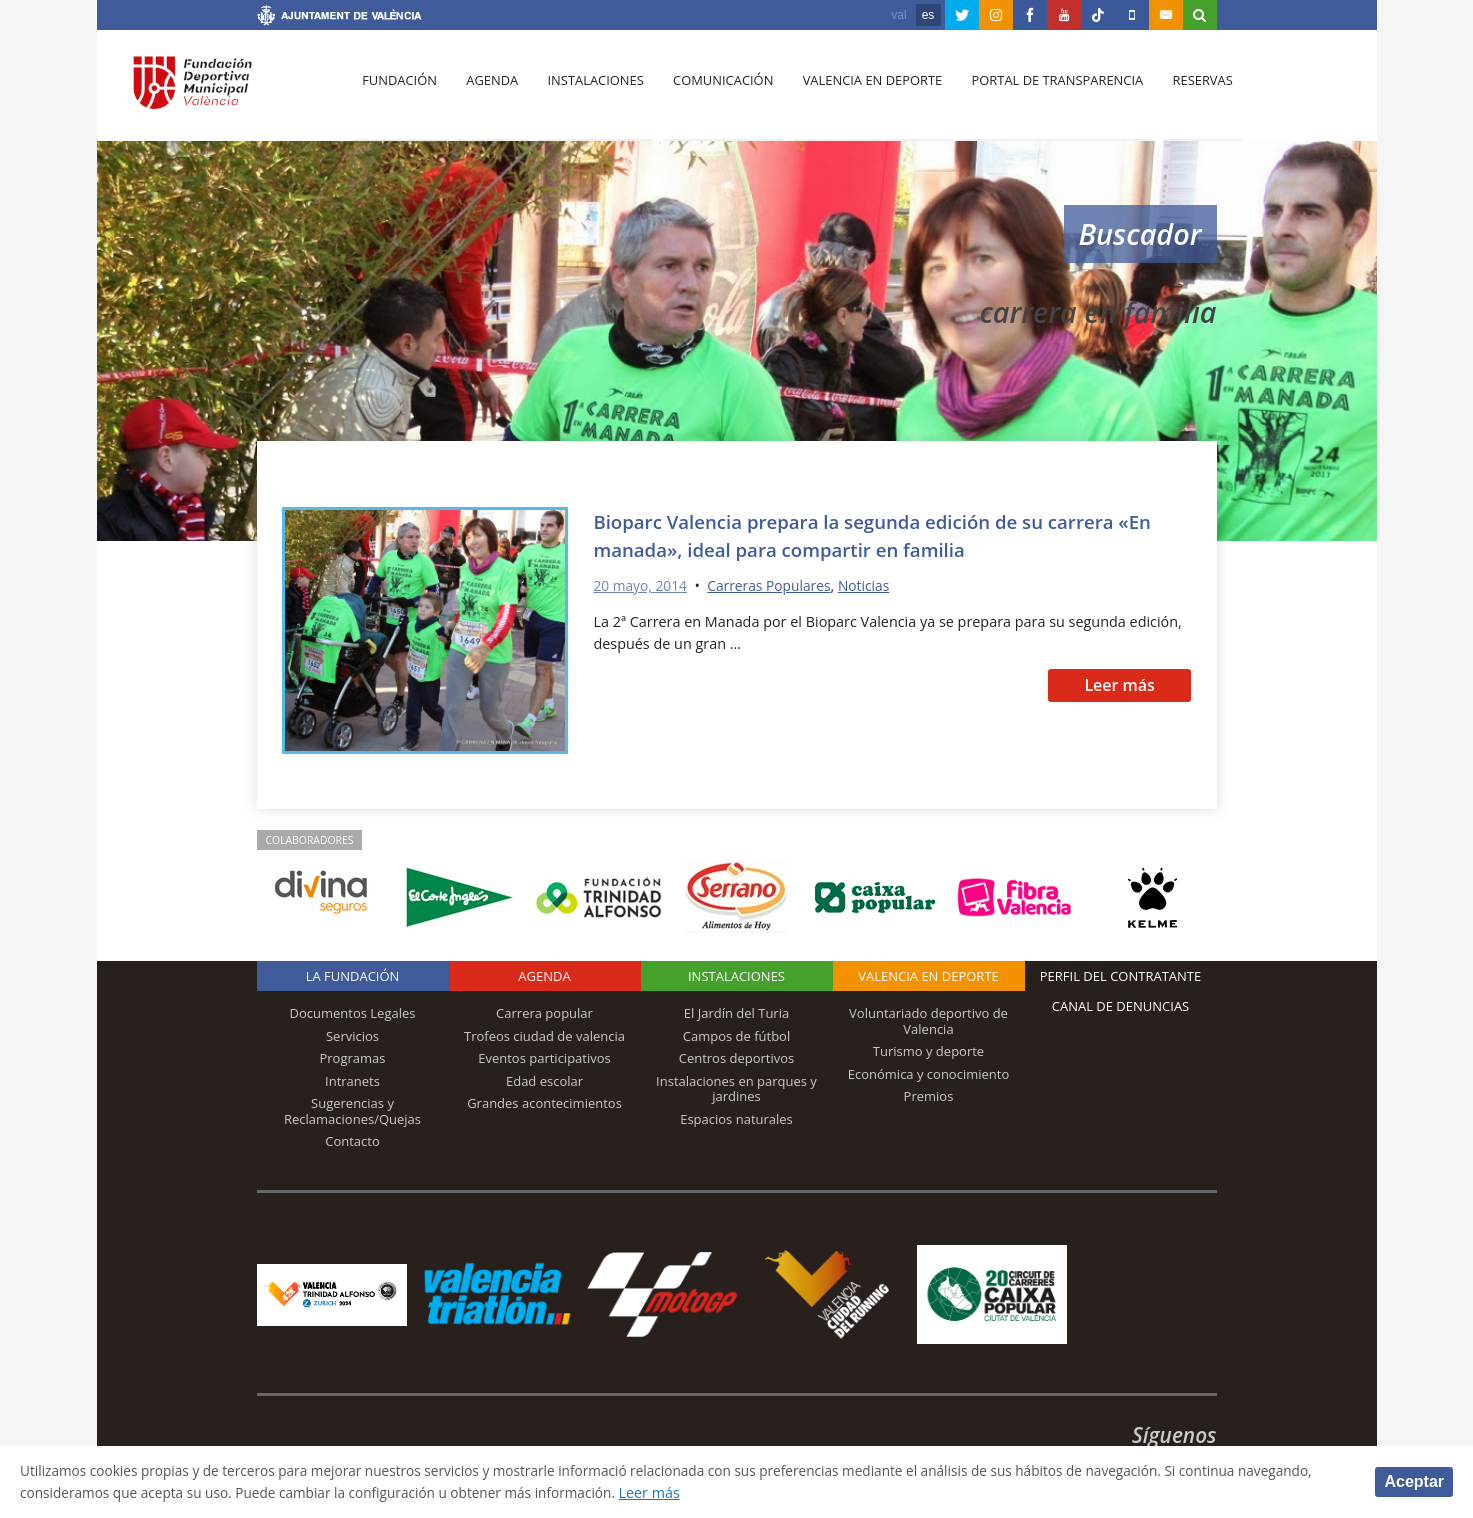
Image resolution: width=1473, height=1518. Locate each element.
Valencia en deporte (860, 91)
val (898, 15)
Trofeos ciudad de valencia (544, 1036)
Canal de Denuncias (1121, 1006)
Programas (352, 1058)
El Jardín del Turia (736, 1013)
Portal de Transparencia (1043, 91)
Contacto (352, 1141)
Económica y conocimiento (929, 1074)
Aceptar (1414, 1480)
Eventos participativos (544, 1058)
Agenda (488, 91)
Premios (929, 1096)
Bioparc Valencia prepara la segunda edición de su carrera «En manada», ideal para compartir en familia (874, 535)
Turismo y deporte (928, 1051)
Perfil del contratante (1120, 976)
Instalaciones (588, 91)
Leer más (1119, 685)
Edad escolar (544, 1081)
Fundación (398, 91)
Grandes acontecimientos (544, 1103)
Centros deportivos (737, 1058)
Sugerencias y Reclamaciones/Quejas (352, 1111)
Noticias (875, 585)
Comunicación (713, 91)
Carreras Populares (776, 585)
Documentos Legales (353, 1013)
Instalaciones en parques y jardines (736, 1089)
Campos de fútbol (736, 1036)
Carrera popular (544, 1013)
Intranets (352, 1081)
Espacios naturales (736, 1119)
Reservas (1186, 91)
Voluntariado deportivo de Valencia (928, 1021)
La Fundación (353, 976)
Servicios (352, 1036)
